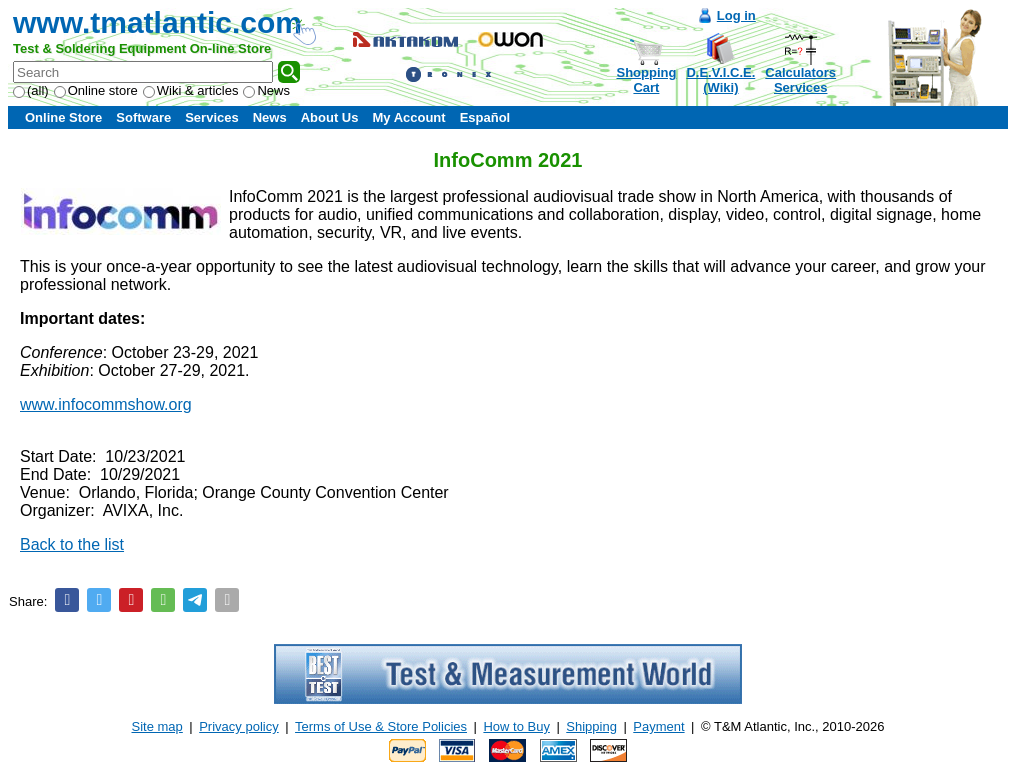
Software (143, 117)
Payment (658, 726)
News (266, 90)
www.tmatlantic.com (157, 22)
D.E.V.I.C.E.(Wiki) (720, 80)
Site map (157, 726)
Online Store (63, 117)
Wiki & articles (191, 90)
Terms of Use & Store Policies (381, 726)
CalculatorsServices (800, 80)
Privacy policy (238, 726)
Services (212, 117)
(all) (31, 90)
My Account (408, 117)
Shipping (591, 726)
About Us (330, 117)
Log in (736, 15)
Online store (96, 90)
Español (485, 117)
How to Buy (516, 726)
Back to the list (72, 544)
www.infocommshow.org (106, 404)
